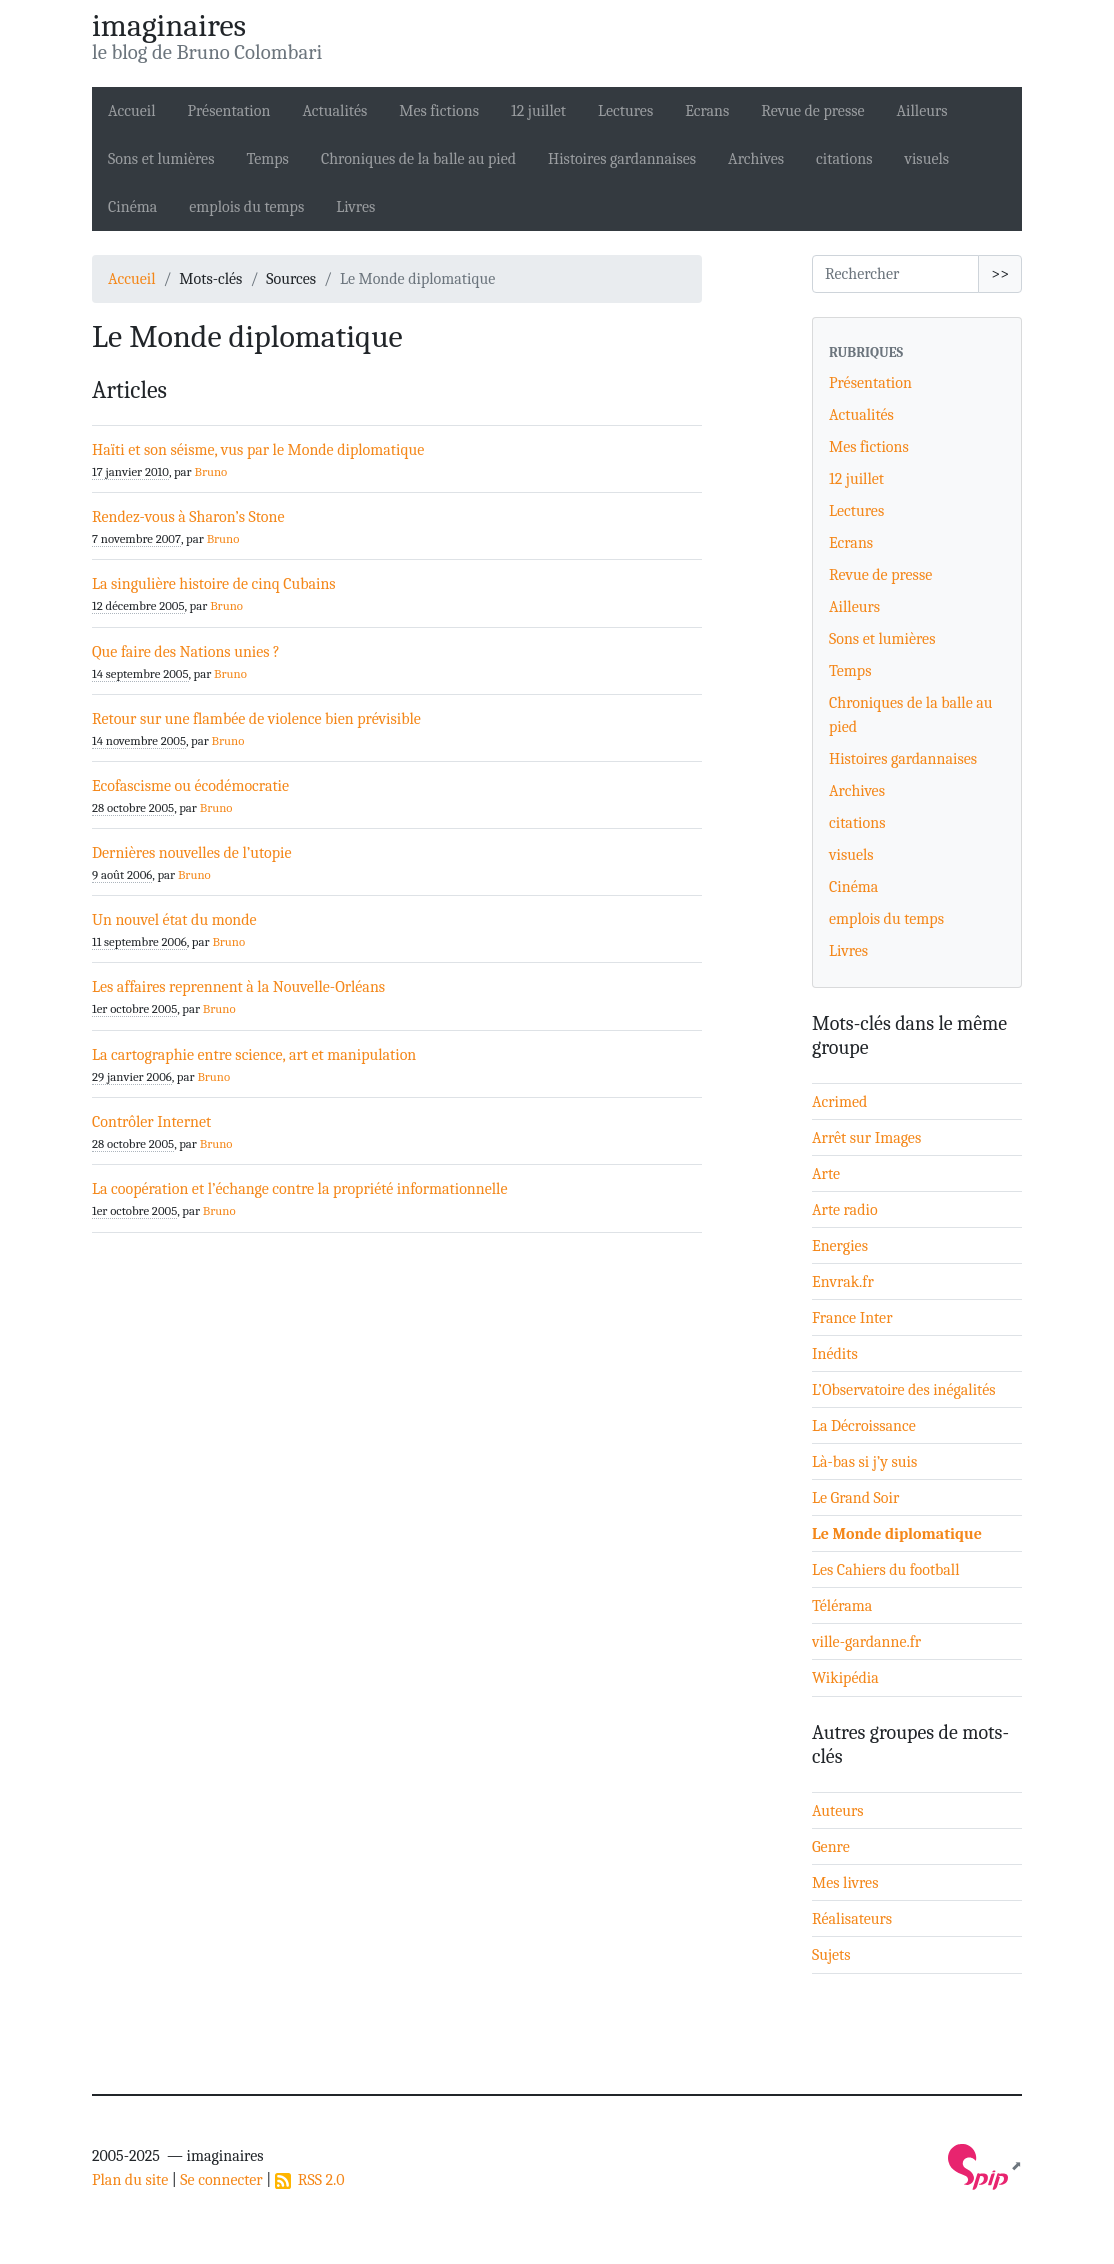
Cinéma (132, 207)
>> (1000, 274)
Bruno (210, 471)
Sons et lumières (161, 159)
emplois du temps (246, 207)
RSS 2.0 (310, 2180)
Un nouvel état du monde (174, 920)
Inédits (835, 1354)
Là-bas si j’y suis (864, 1462)
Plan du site (130, 2180)
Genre (831, 1847)
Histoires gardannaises (622, 159)
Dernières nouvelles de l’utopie (192, 853)
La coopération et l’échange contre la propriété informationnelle (300, 1189)
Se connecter (221, 2180)
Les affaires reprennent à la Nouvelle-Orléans (238, 987)
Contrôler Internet (151, 1122)
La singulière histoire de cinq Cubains (214, 584)
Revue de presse (812, 111)
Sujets (831, 1955)
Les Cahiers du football (886, 1570)
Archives (756, 159)
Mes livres (845, 1883)
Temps (267, 159)
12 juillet (538, 111)
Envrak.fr (843, 1282)
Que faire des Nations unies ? (186, 652)
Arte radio (845, 1210)
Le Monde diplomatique (897, 1534)
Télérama (842, 1606)
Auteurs (838, 1811)
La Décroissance (864, 1426)
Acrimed (839, 1102)
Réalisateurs (852, 1919)
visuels (926, 159)
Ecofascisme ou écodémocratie (190, 786)
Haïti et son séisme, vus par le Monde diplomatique (258, 450)
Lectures (625, 111)
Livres (355, 207)
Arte (826, 1174)
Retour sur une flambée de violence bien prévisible (256, 719)
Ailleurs (922, 111)
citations (844, 159)
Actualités (334, 111)
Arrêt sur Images (866, 1138)
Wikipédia (845, 1678)
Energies (840, 1246)
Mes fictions (439, 111)
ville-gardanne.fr (866, 1642)
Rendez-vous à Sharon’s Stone (188, 517)
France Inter (852, 1318)
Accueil (132, 111)
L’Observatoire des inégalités (904, 1390)
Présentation (229, 111)
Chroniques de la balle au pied (418, 159)
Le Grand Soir (855, 1498)
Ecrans (707, 111)
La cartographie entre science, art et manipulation (254, 1055)
